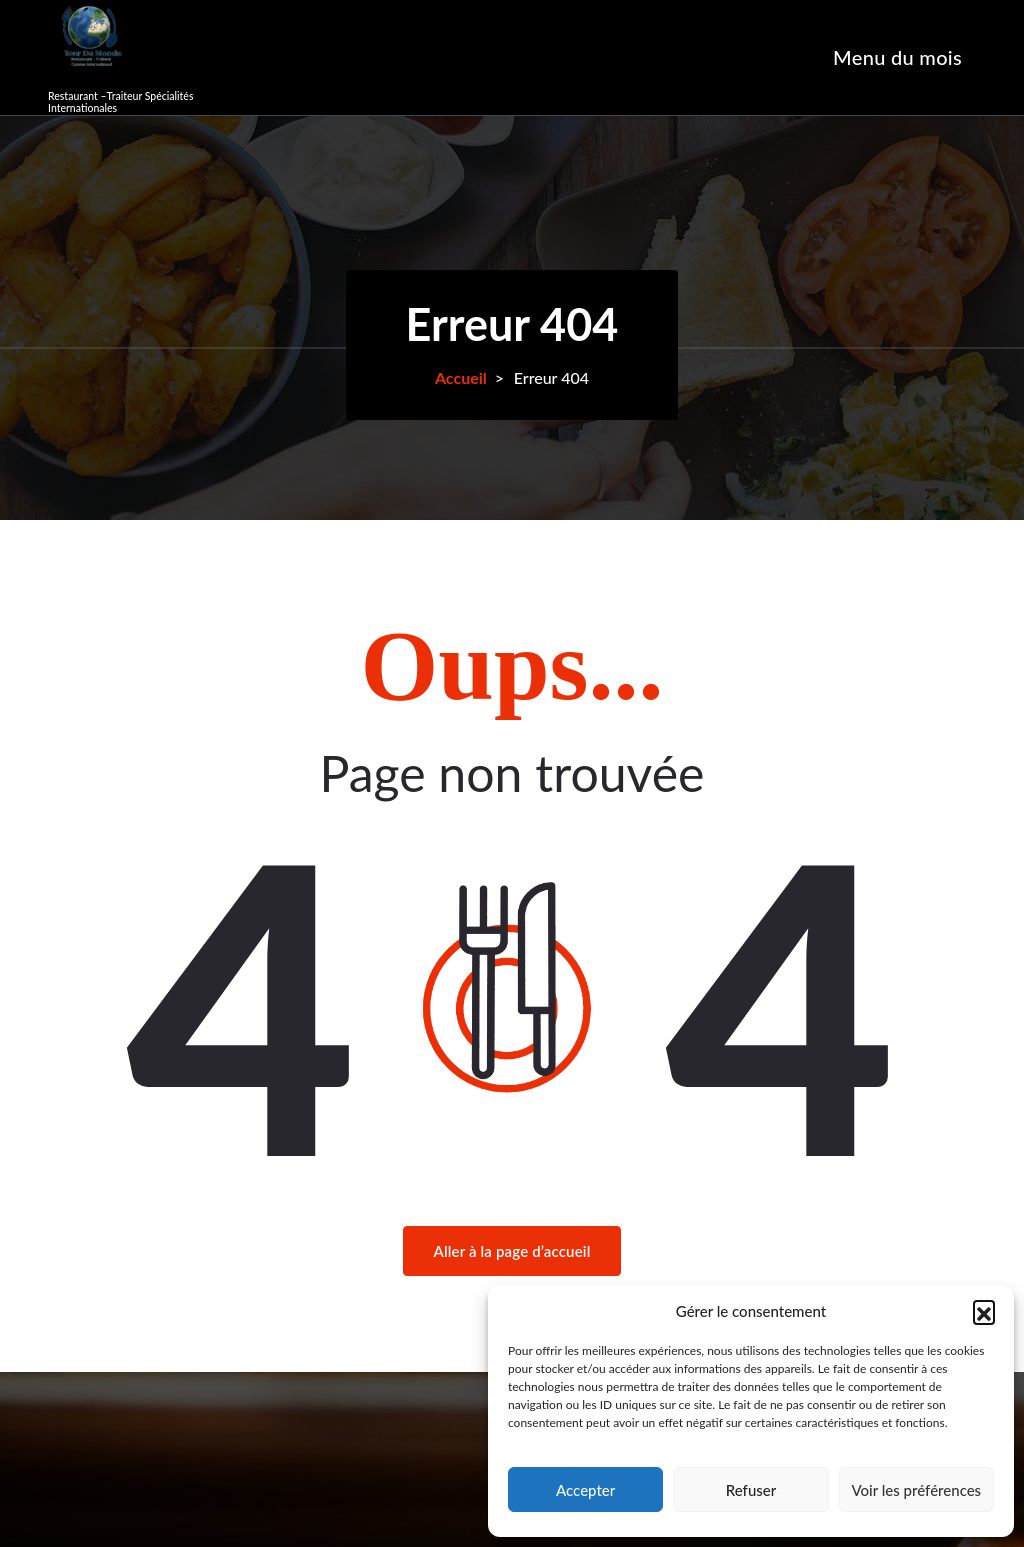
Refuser (751, 1490)
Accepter (585, 1490)
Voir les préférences (917, 1490)
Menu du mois (897, 57)
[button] (984, 1311)
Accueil (461, 377)
